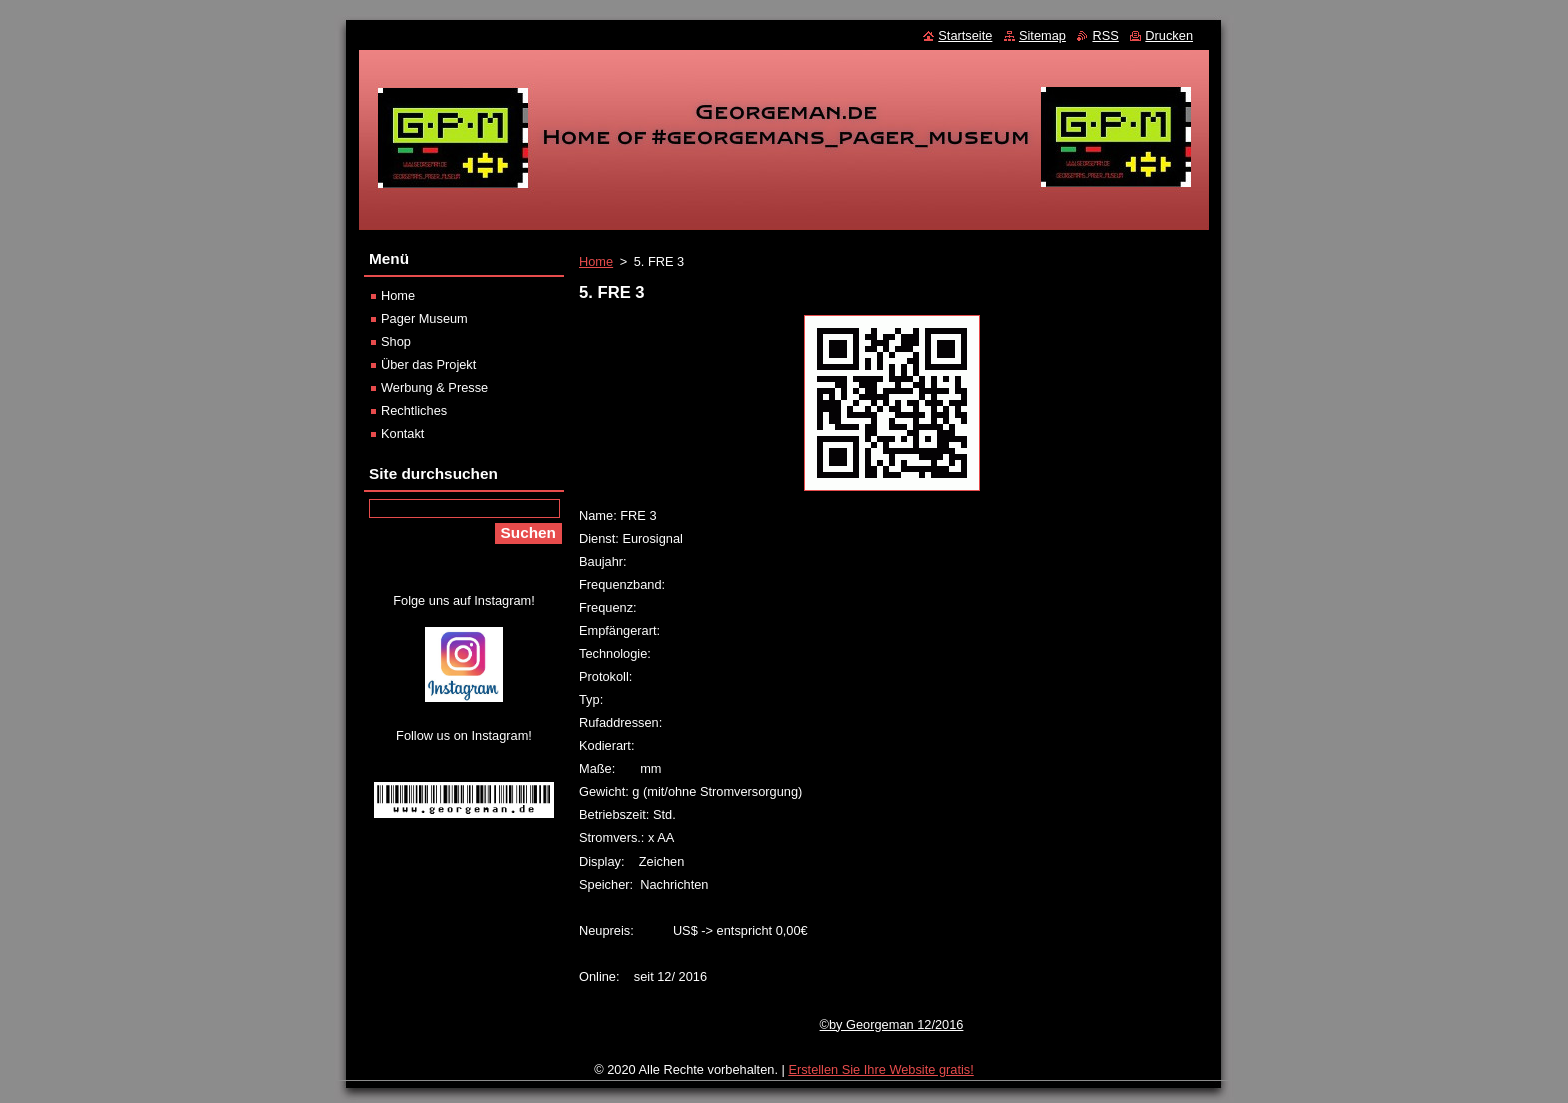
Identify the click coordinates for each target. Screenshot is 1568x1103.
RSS (1105, 35)
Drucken (1169, 35)
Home (596, 261)
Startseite (965, 35)
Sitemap (1042, 35)
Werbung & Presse (434, 387)
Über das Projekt (428, 364)
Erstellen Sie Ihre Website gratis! (880, 1069)
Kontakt (402, 433)
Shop (396, 341)
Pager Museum (424, 318)
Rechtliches (414, 410)
